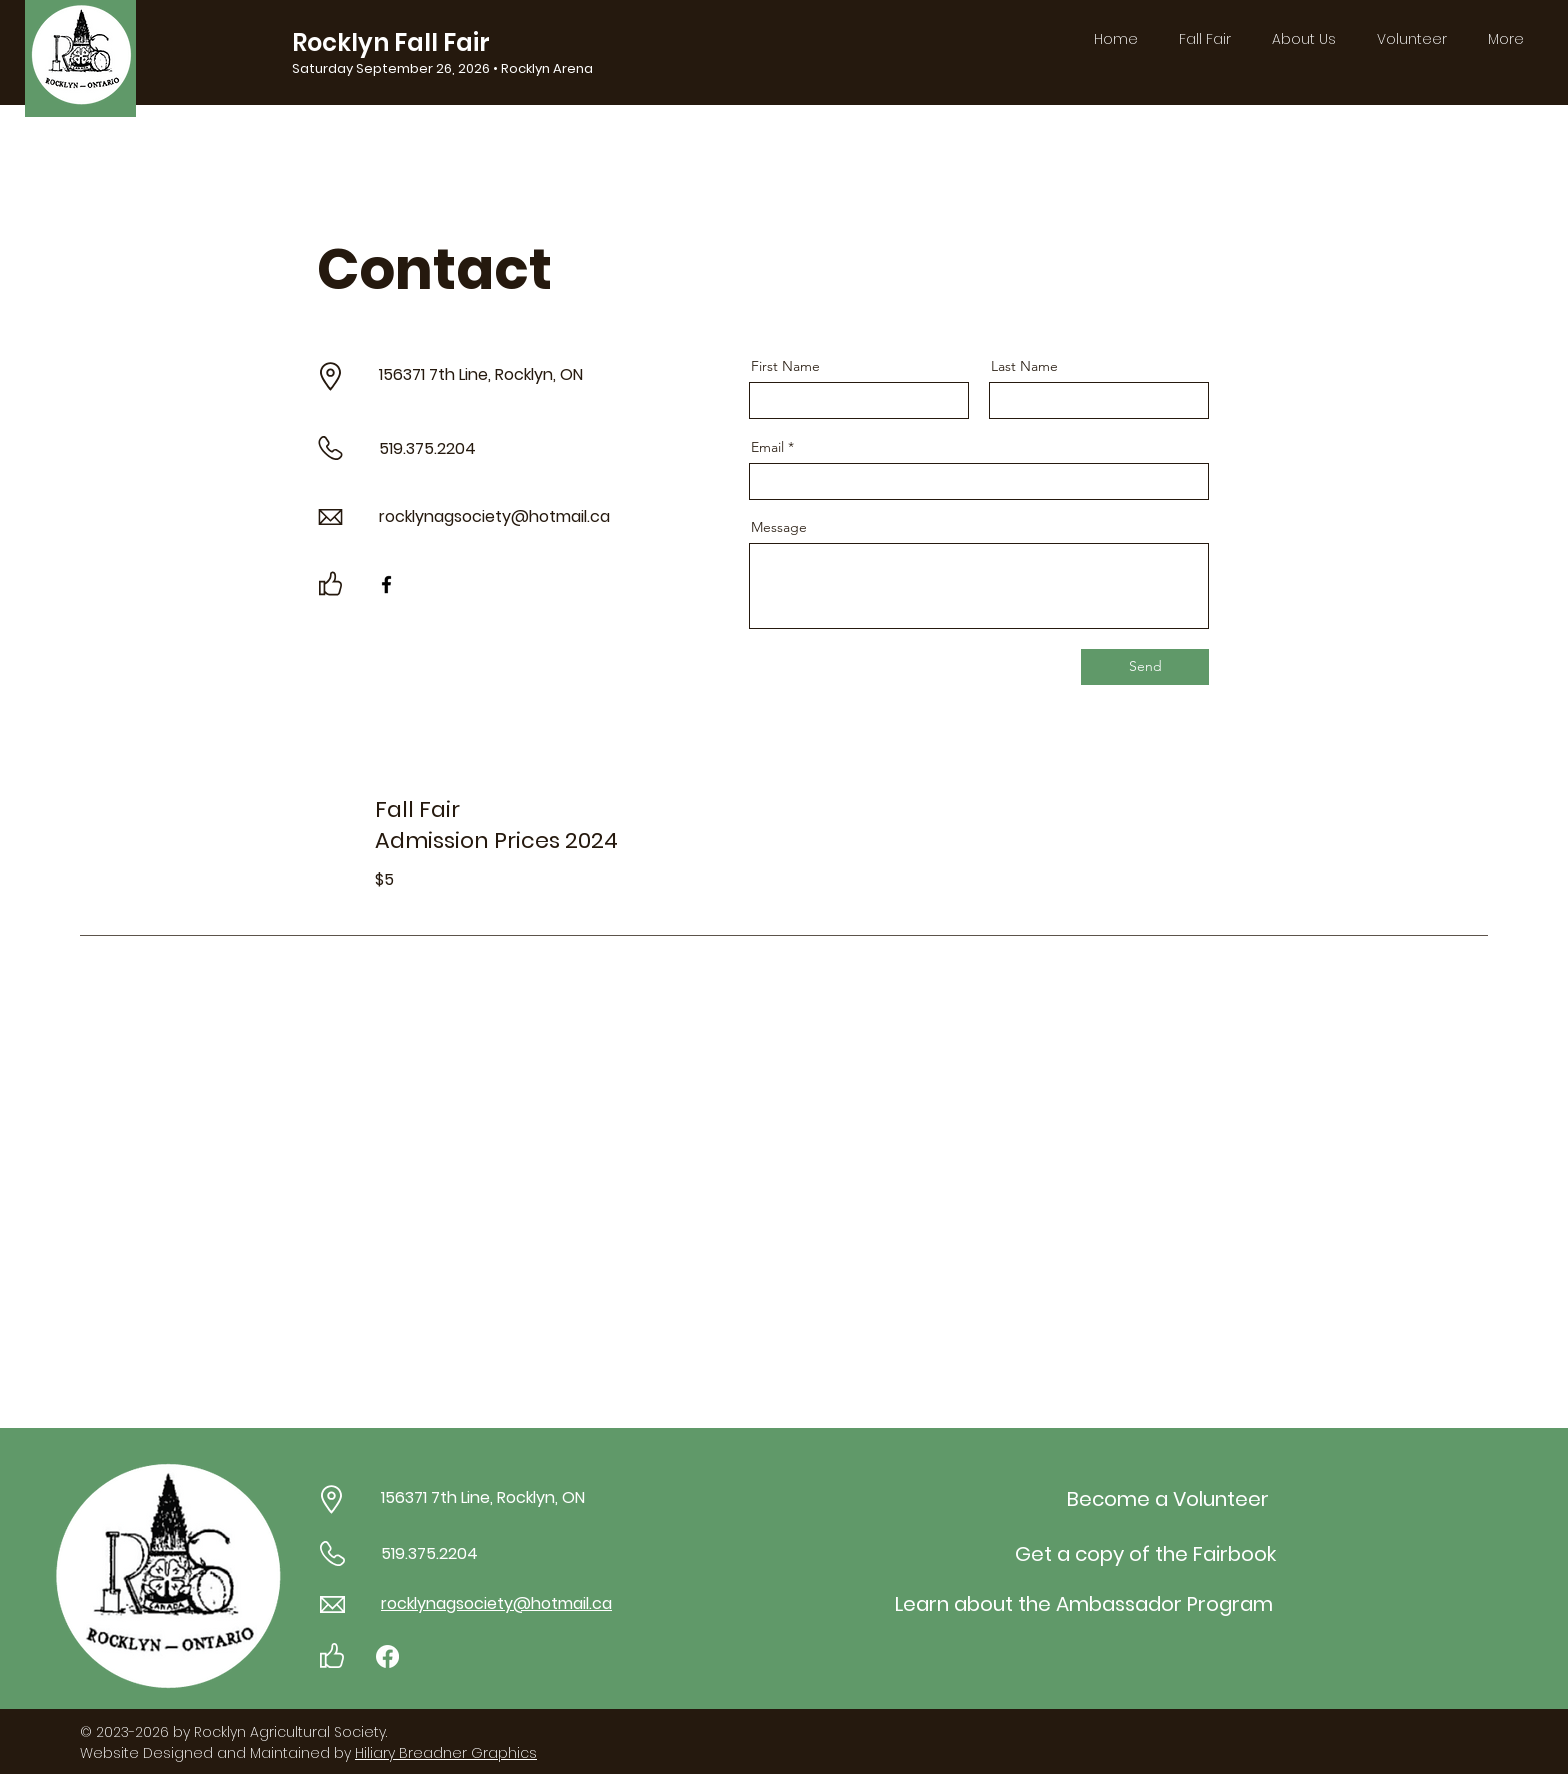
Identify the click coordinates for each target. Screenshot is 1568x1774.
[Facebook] (386, 584)
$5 (386, 879)
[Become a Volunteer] (1167, 1499)
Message (779, 527)
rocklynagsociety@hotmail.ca (494, 516)
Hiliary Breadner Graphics (446, 1753)
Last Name (1024, 366)
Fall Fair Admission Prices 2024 (496, 825)
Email (767, 447)
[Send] (1145, 667)
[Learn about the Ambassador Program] (1083, 1604)
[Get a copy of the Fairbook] (1145, 1554)
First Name (785, 366)
